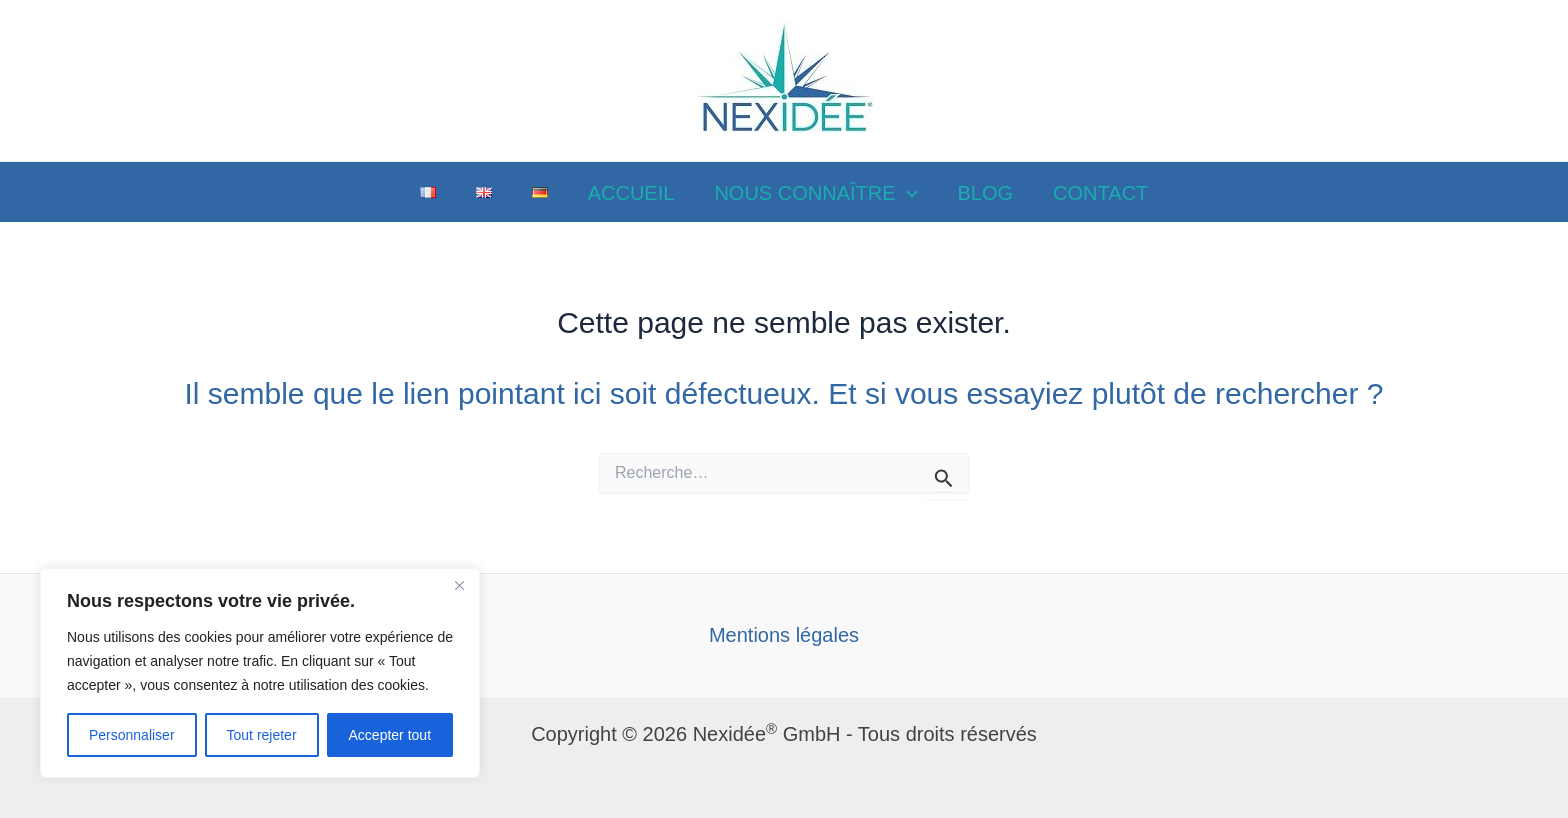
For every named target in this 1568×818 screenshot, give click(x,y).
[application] (907, 193)
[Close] (459, 585)
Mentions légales (784, 635)
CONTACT (1100, 193)
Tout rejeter (262, 735)
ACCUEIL (631, 193)
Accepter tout (390, 735)
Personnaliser (132, 735)
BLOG (986, 193)
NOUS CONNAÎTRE (815, 193)
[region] (260, 673)
